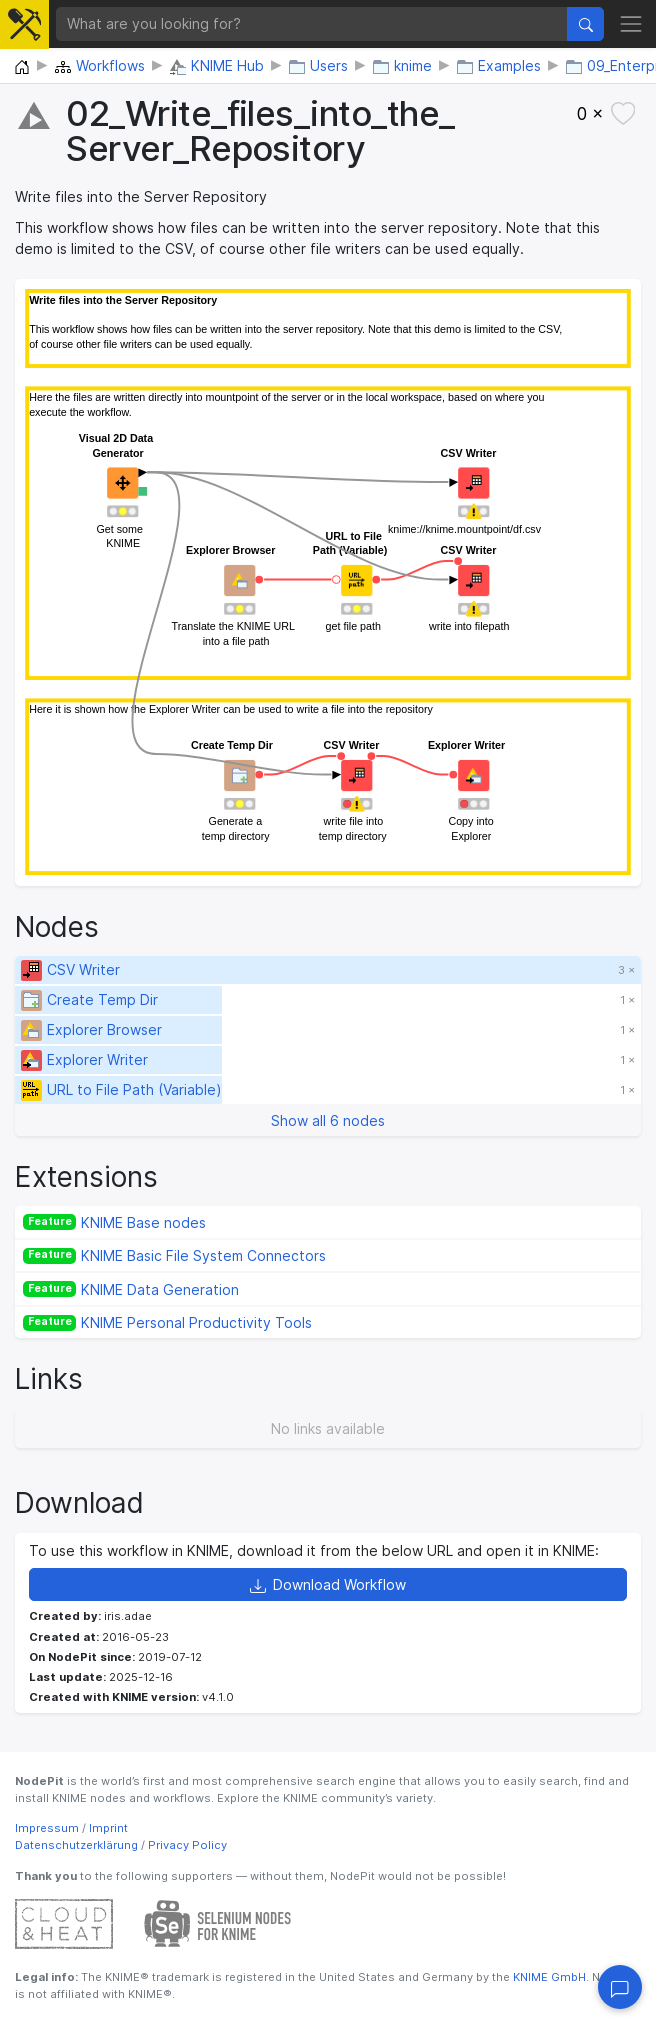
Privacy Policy (187, 1845)
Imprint (108, 1828)
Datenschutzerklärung (76, 1845)
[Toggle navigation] (631, 23)
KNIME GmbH (548, 1977)
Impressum (47, 1828)
